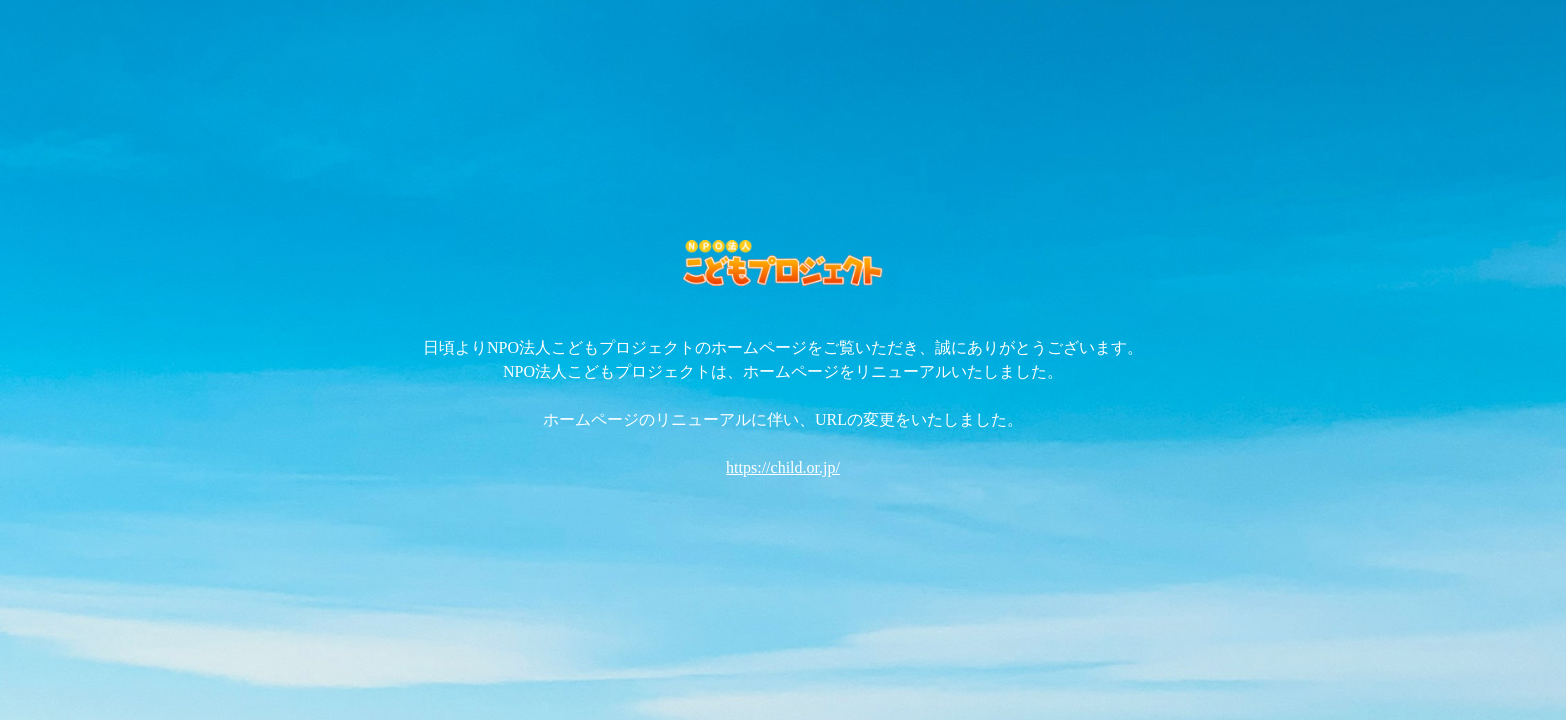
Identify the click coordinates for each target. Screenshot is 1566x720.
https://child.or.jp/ (783, 467)
